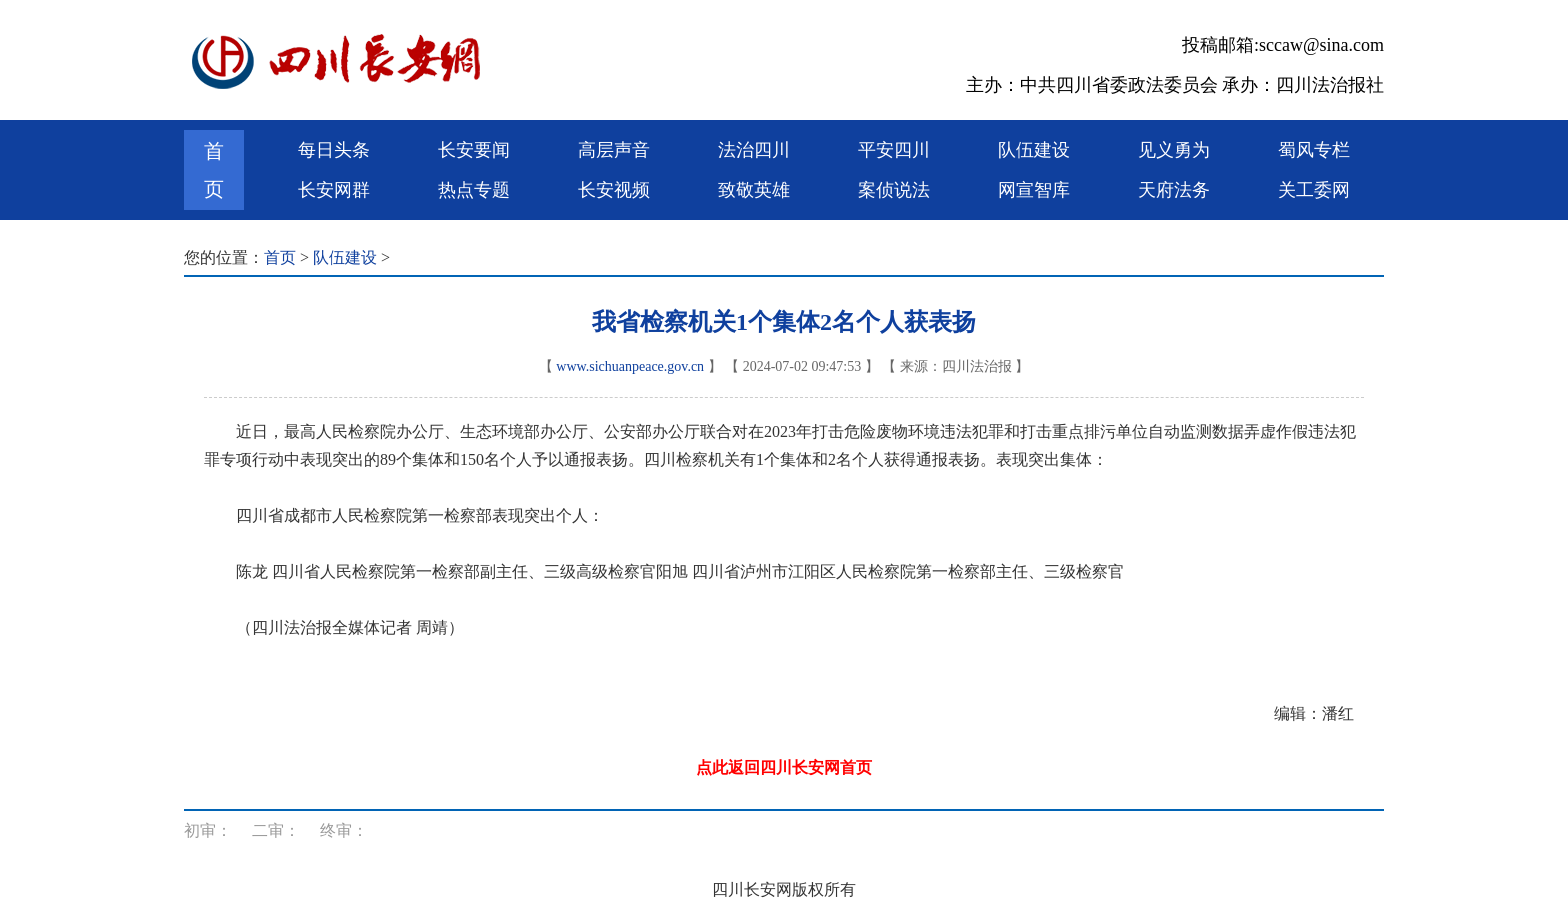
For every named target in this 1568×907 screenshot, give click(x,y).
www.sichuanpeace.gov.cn (630, 366)
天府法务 (1174, 190)
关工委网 (1314, 190)
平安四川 (894, 150)
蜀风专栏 (1314, 150)
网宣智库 (1034, 190)
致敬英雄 (754, 190)
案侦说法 (894, 190)
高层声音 (614, 150)
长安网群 (334, 190)
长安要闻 (474, 150)
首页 (214, 170)
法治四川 (754, 150)
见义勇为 (1174, 150)
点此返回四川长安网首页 (784, 767)
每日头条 (334, 150)
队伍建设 (1034, 150)
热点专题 (474, 190)
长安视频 (614, 190)
